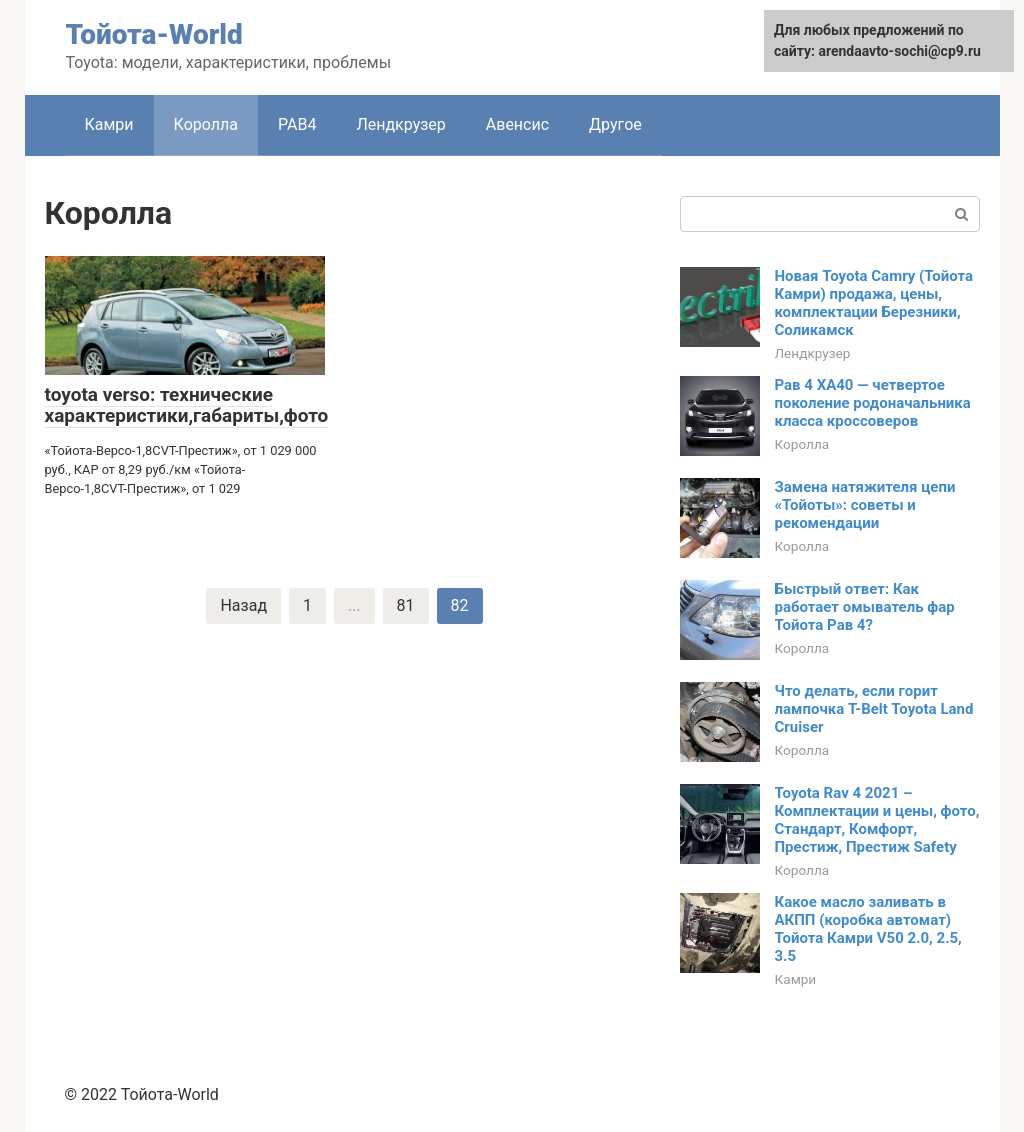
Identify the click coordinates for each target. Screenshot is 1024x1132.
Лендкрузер (400, 124)
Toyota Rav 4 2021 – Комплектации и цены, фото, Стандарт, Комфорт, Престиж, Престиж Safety (877, 820)
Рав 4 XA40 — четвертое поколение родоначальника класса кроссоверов (873, 403)
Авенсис (517, 124)
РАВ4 (297, 124)
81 (406, 605)
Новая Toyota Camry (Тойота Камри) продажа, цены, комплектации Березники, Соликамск (874, 303)
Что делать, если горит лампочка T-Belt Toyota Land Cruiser (874, 709)
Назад (243, 605)
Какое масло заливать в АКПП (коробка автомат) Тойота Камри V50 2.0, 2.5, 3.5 (868, 929)
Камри (109, 124)
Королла (206, 124)
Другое (615, 124)
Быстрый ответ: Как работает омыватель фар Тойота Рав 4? (865, 607)
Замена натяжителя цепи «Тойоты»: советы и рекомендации (865, 505)
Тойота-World (154, 34)
